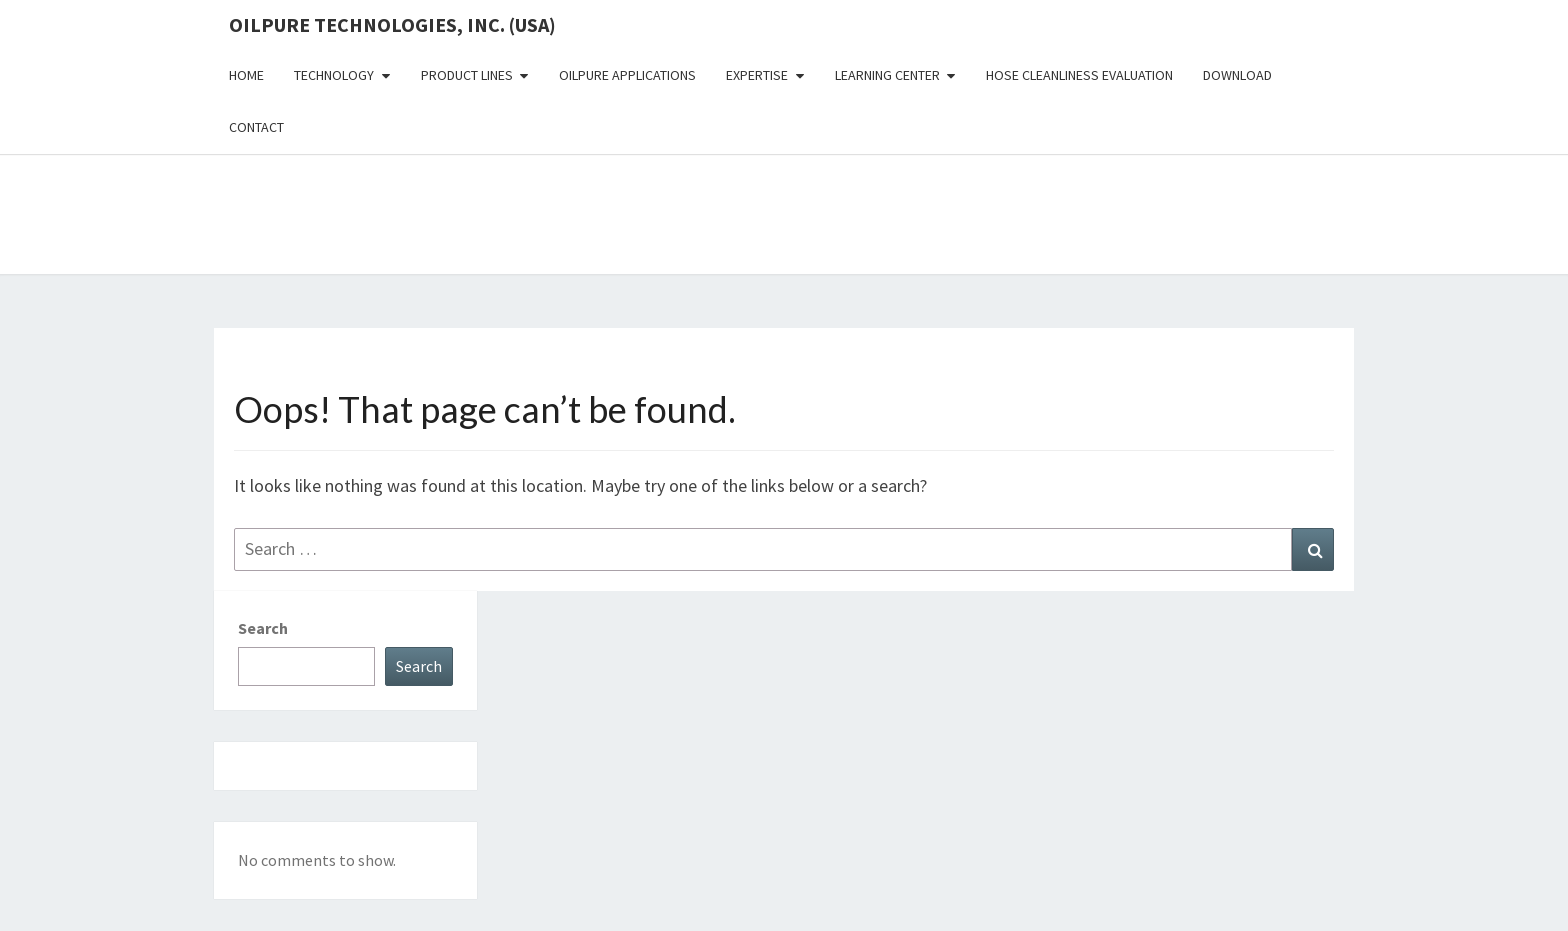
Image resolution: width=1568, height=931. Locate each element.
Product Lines (467, 75)
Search (263, 628)
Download (1237, 75)
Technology (334, 75)
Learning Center (887, 75)
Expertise (757, 75)
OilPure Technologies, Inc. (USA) (392, 24)
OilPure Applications (627, 75)
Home (246, 75)
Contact (256, 127)
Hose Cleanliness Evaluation (1079, 75)
